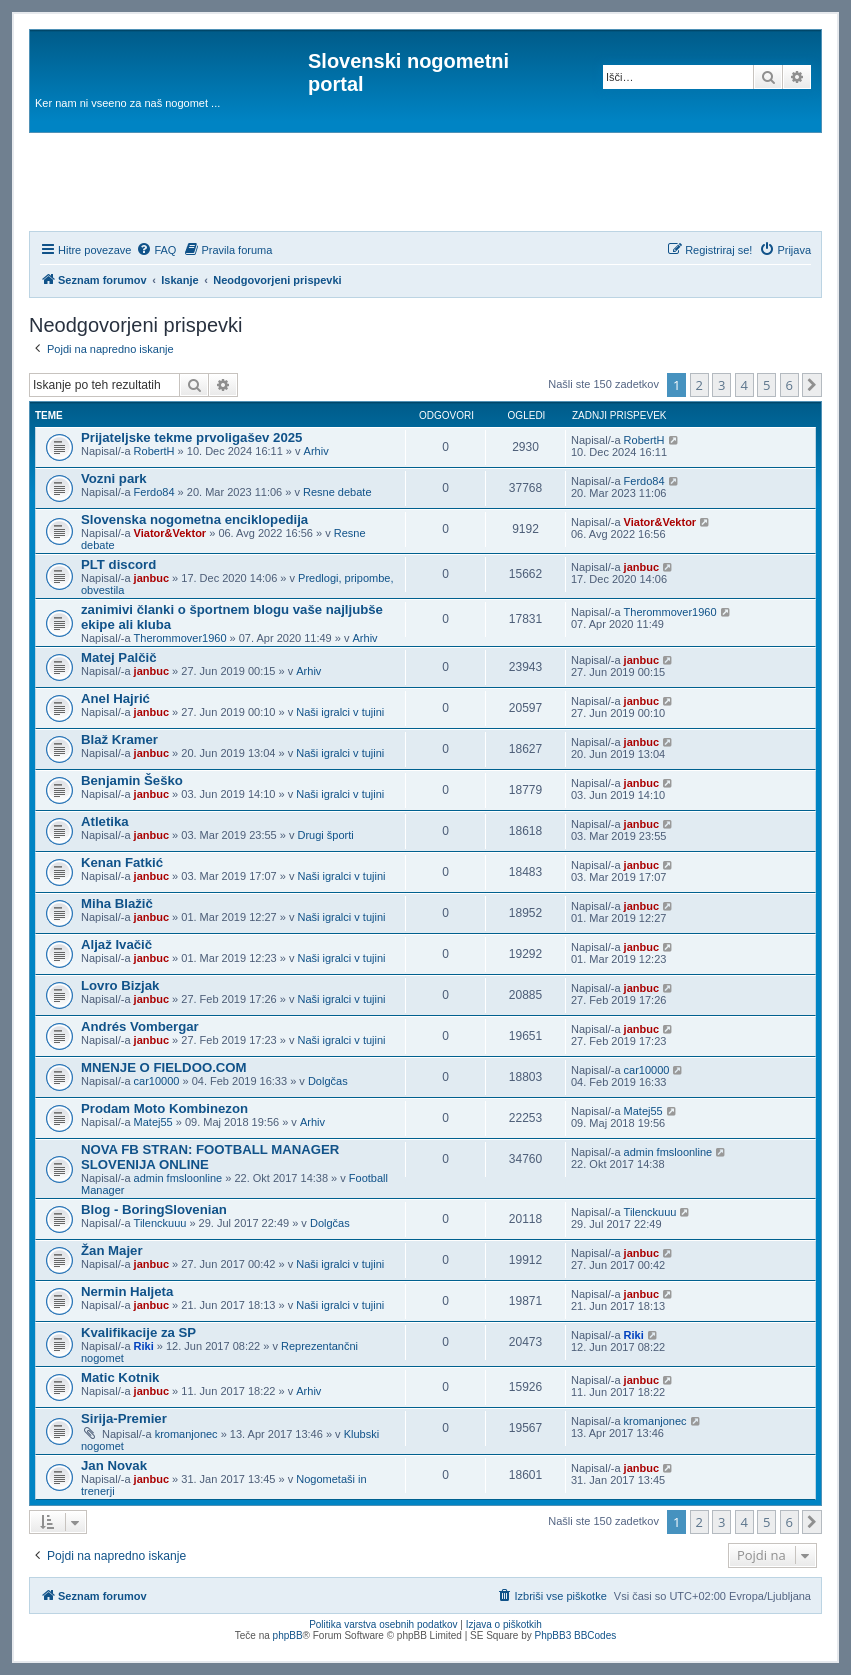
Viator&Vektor (170, 533)
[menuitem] (156, 250)
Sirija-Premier (124, 1418)
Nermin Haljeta (127, 1291)
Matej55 (153, 1122)
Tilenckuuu (160, 1223)
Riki (144, 1346)
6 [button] (789, 385)
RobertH (154, 451)
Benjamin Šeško (132, 780)
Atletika (105, 821)
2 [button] (699, 385)
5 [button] (766, 385)
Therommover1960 (180, 638)
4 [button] (744, 385)
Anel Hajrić (115, 698)
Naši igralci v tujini (340, 712)
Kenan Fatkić (122, 862)
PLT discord (118, 564)
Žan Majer (112, 1250)
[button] (812, 385)
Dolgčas (328, 1081)
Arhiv (316, 451)
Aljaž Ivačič (116, 944)
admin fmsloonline (178, 1178)
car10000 (157, 1081)
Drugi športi (325, 835)
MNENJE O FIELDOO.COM (164, 1067)
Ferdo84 (154, 492)
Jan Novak (114, 1465)
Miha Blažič (117, 903)
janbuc (151, 578)
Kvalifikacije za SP (138, 1332)
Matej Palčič (119, 657)
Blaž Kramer (119, 739)
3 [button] (721, 385)
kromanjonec (186, 1434)
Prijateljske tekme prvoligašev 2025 (191, 437)
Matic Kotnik (120, 1377)
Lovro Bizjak (120, 985)
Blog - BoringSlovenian (154, 1209)
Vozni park (114, 478)
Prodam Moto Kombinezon (164, 1108)
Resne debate (337, 492)
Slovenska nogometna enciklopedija (194, 519)
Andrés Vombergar (140, 1026)
